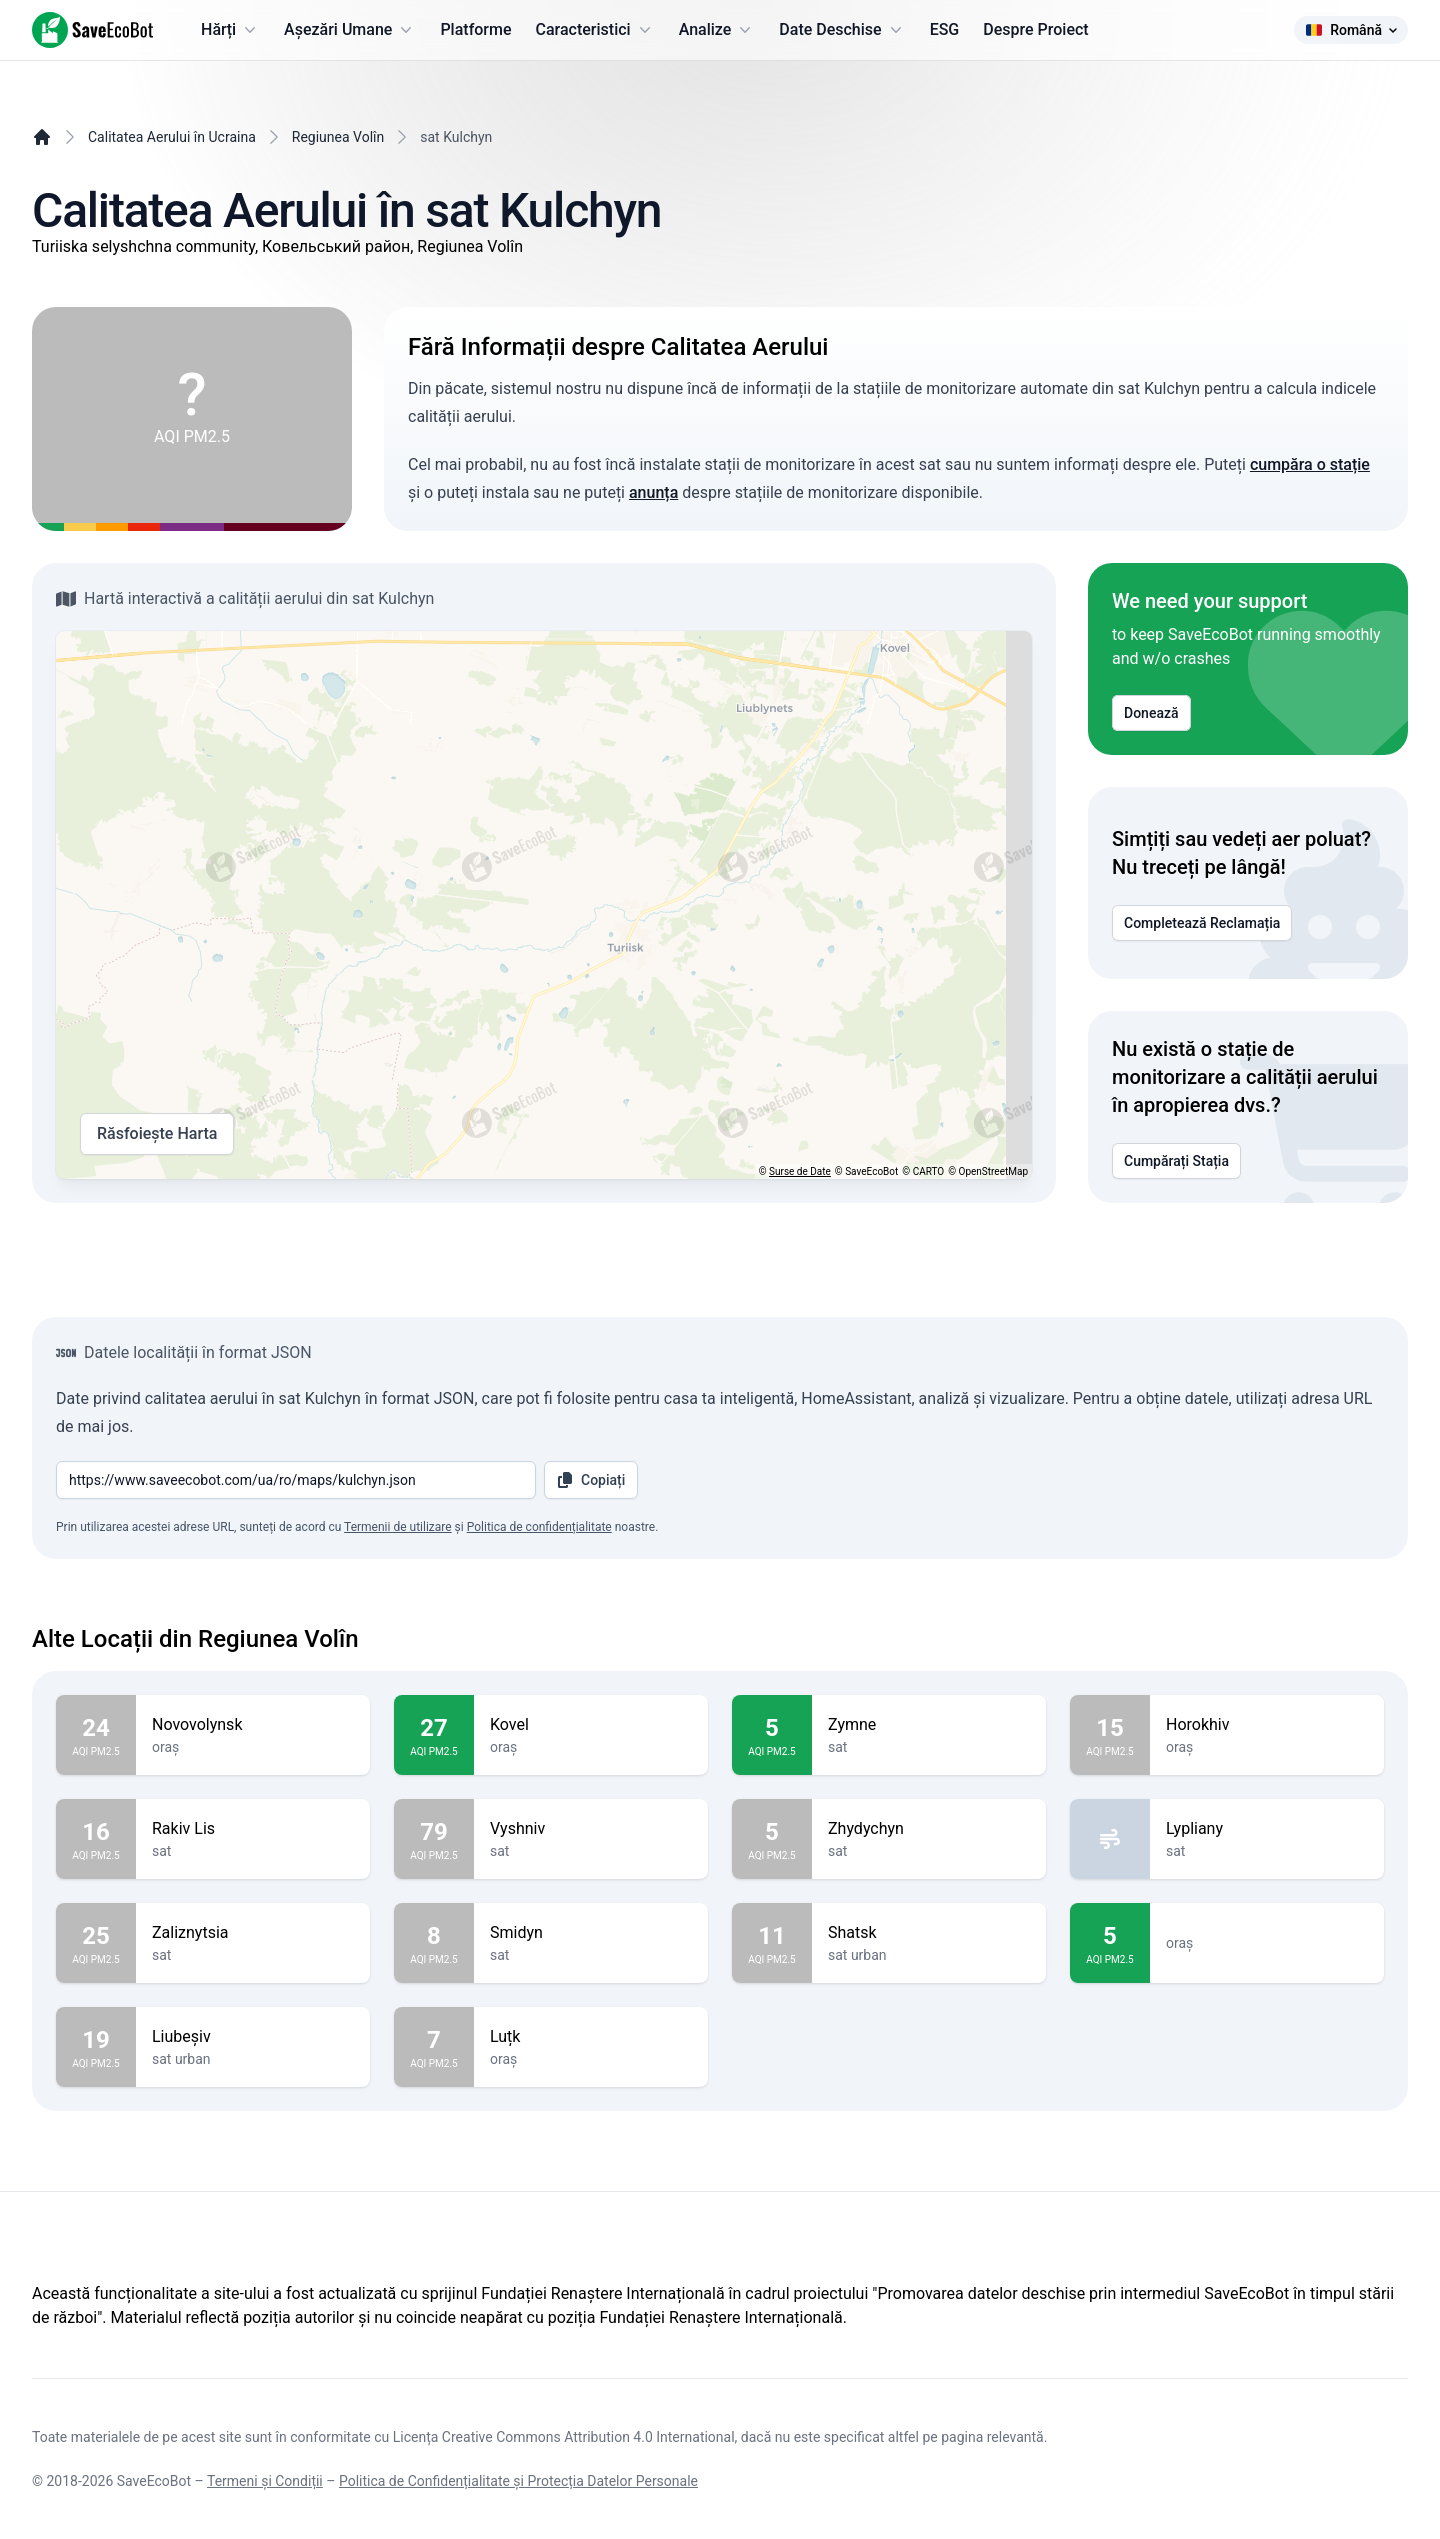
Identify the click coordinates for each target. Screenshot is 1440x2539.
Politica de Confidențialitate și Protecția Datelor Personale (518, 2481)
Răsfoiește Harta (157, 1134)
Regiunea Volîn (338, 137)
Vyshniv (591, 1829)
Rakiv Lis (253, 1829)
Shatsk (929, 1933)
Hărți (230, 30)
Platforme (475, 29)
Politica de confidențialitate (539, 1527)
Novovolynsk (253, 1725)
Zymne (929, 1725)
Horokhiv (1267, 1725)
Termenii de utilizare (398, 1527)
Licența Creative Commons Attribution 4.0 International (564, 2437)
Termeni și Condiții (265, 2481)
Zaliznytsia (253, 1933)
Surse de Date (800, 1171)
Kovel (591, 1725)
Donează (1151, 713)
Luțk (591, 2037)
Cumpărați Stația (1176, 1161)
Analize (717, 30)
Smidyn (591, 1933)
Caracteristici (595, 30)
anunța (653, 492)
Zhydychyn (929, 1829)
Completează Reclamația (1202, 923)
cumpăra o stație (1310, 464)
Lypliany (1267, 1829)
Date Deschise (842, 30)
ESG (945, 29)
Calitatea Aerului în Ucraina (172, 137)
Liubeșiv (253, 2037)
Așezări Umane (350, 30)
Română (1351, 30)
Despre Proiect (1035, 29)
